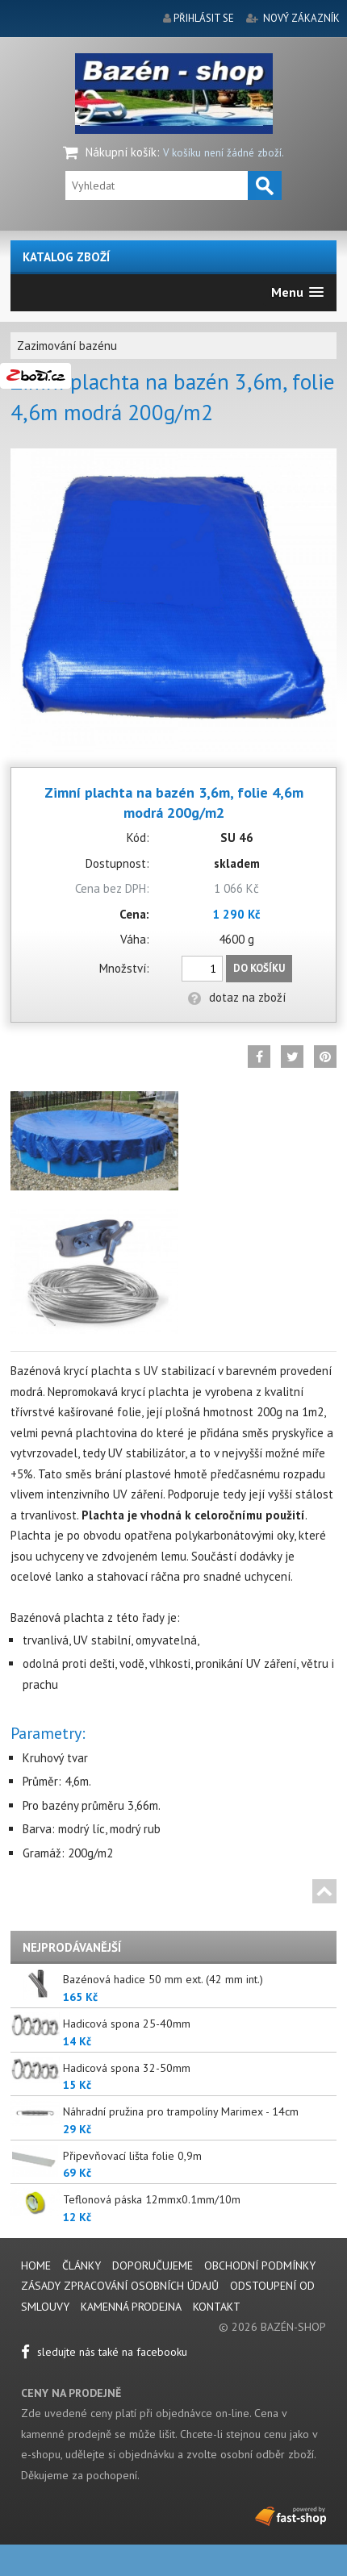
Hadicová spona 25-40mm (126, 2023)
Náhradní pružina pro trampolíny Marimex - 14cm (181, 2111)
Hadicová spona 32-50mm (126, 2068)
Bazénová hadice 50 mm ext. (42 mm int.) (163, 1979)
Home (36, 2265)
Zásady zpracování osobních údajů (120, 2285)
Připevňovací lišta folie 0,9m (132, 2156)
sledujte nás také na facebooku (104, 2352)
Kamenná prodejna (131, 2306)
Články (83, 2265)
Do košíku (259, 968)
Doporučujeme (152, 2265)
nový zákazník (301, 18)
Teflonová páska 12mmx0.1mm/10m (151, 2199)
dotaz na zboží (237, 997)
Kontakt (216, 2306)
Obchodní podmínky (260, 2265)
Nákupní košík (121, 152)
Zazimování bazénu (67, 345)
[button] (297, 292)
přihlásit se (204, 18)
